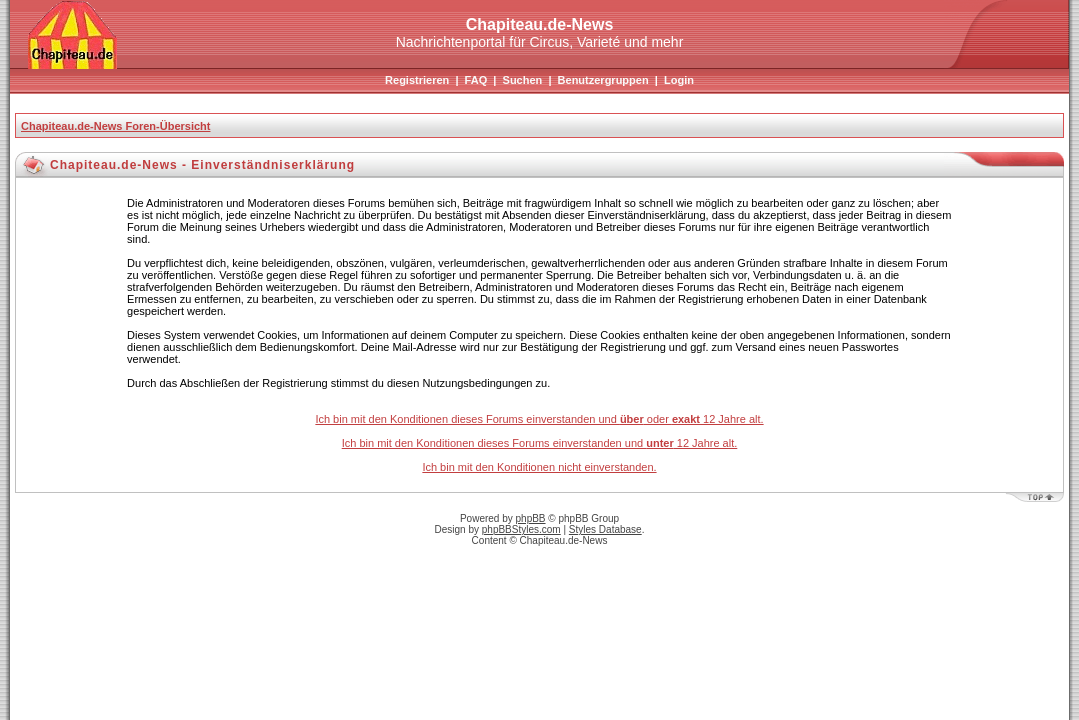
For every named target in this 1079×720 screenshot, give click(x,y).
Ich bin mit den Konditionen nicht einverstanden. (539, 467)
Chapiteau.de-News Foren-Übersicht (115, 126)
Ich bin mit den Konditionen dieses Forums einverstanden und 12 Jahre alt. (540, 443)
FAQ (476, 80)
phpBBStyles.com (521, 529)
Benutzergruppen (603, 80)
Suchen (523, 80)
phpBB (531, 518)
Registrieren (417, 80)
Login (679, 80)
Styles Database (605, 529)
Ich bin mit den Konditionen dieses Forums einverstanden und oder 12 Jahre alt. (539, 419)
